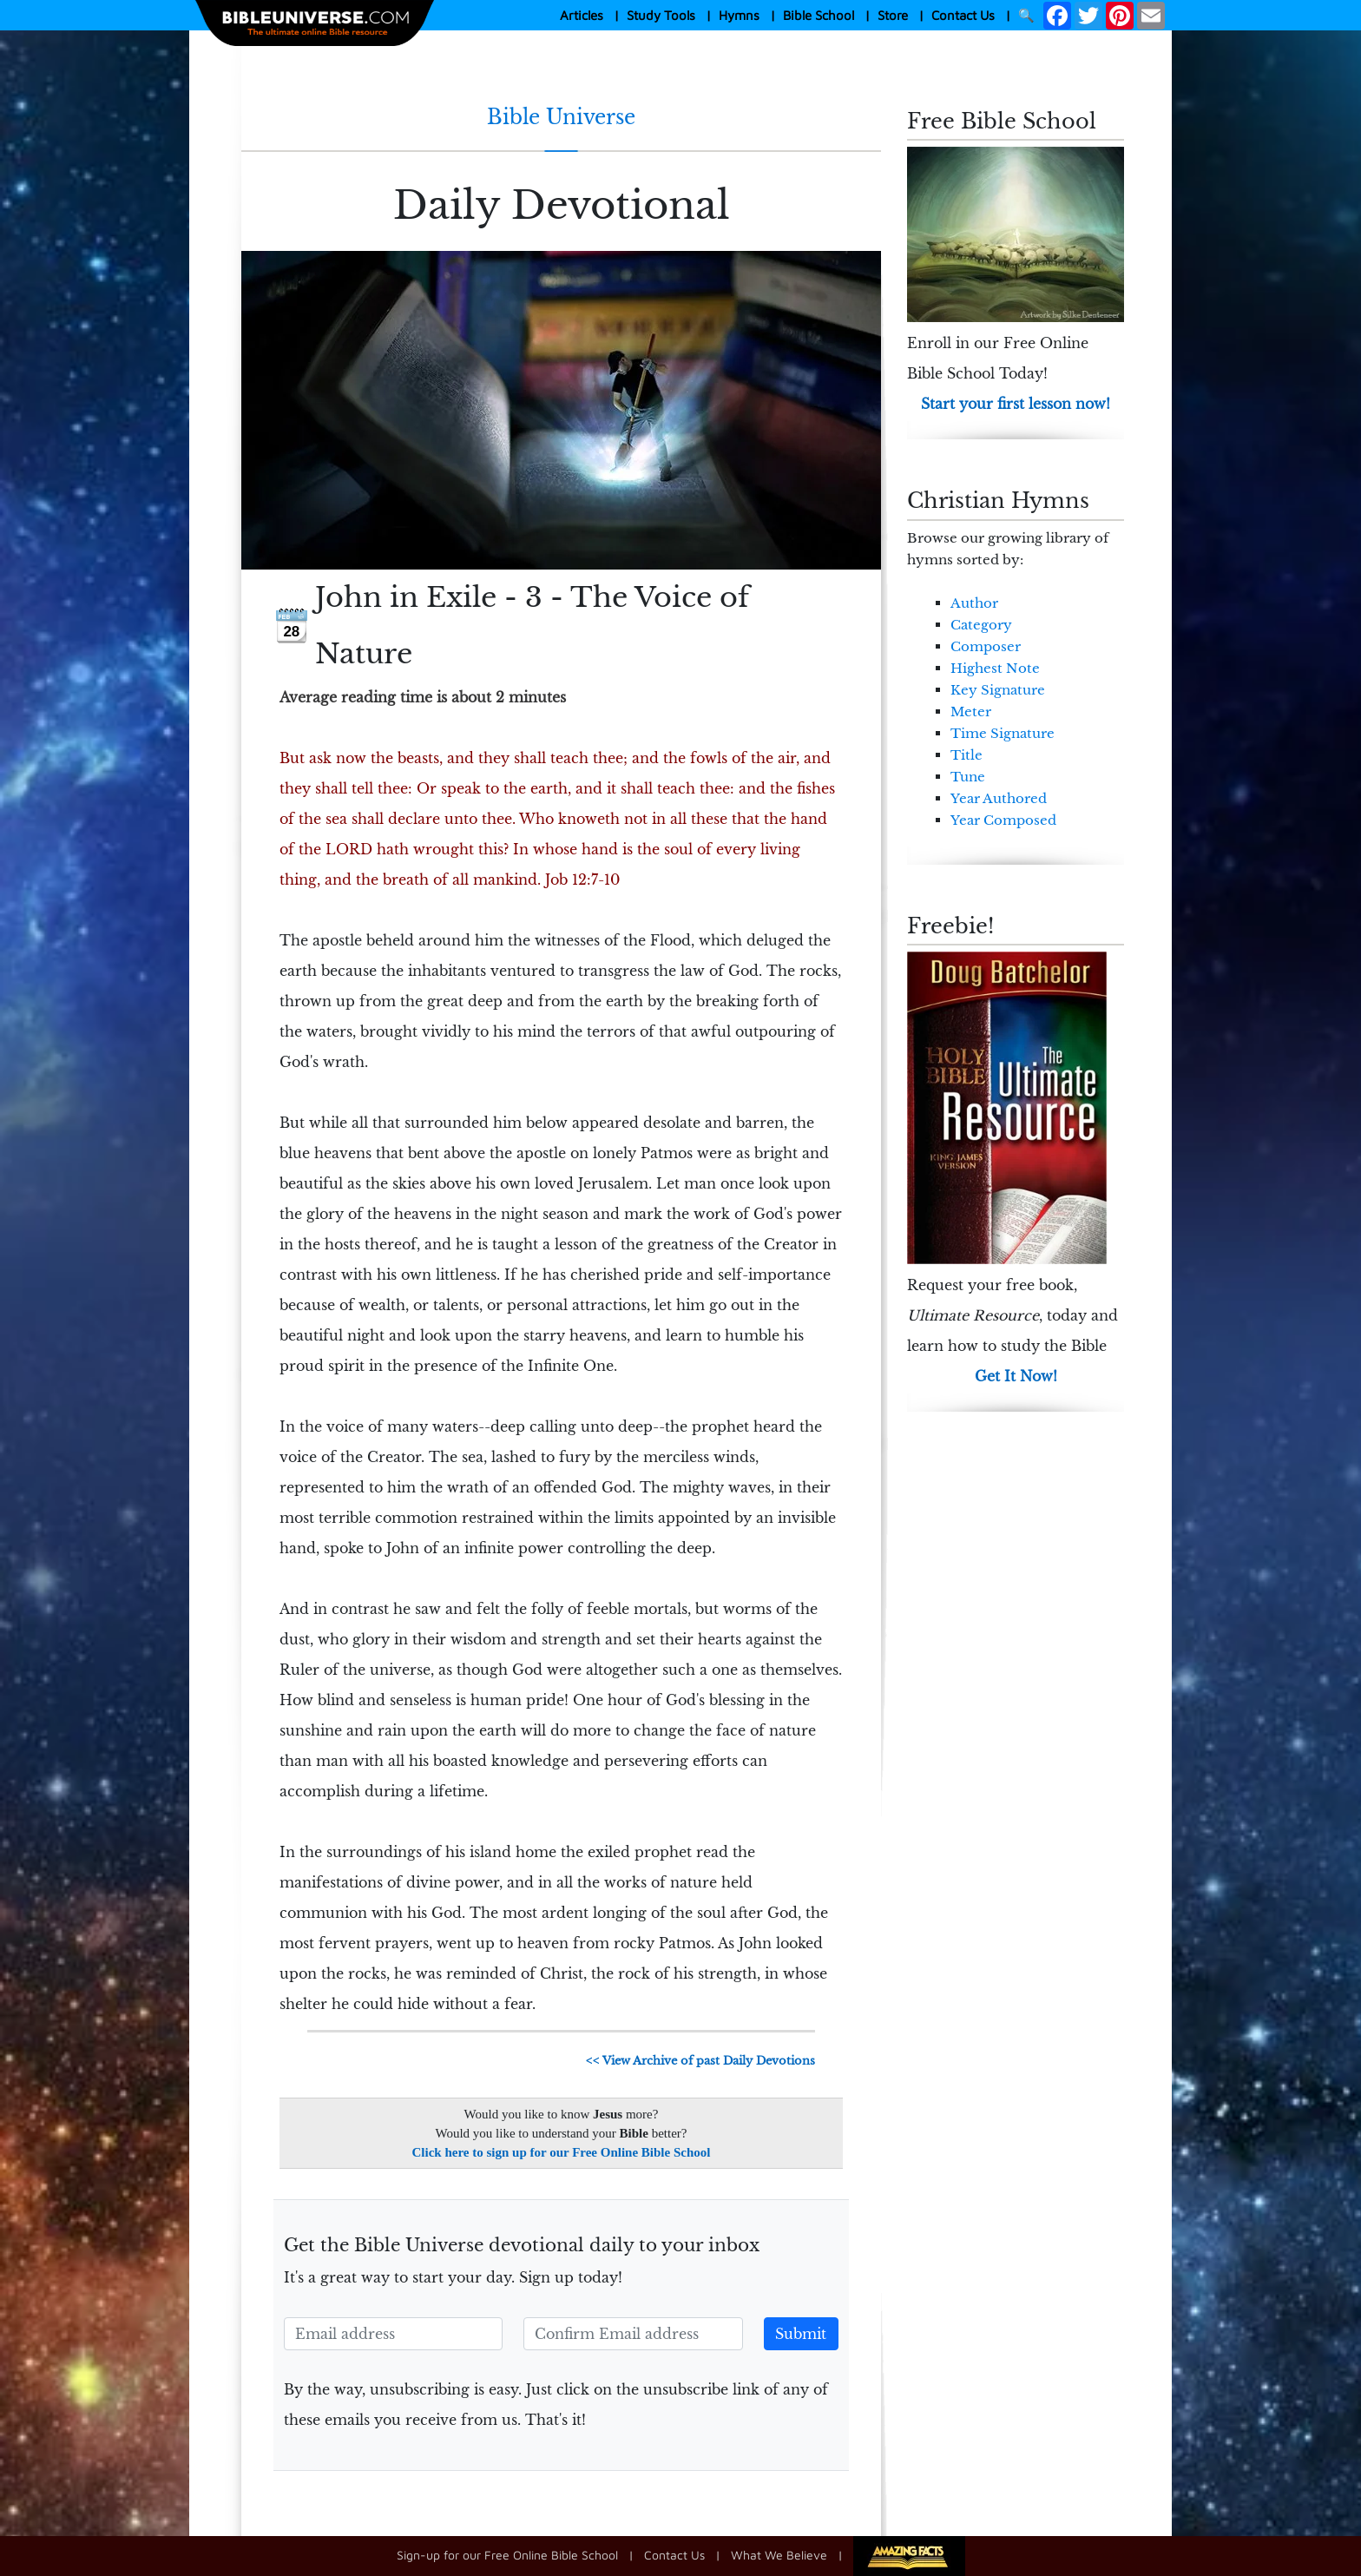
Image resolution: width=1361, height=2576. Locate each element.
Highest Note (995, 668)
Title (966, 755)
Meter (970, 711)
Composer (985, 646)
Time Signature (1002, 733)
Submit (800, 2333)
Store (893, 15)
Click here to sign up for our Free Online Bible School (561, 2152)
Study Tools (661, 15)
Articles (581, 15)
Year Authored (998, 798)
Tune (967, 776)
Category (981, 624)
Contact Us (963, 15)
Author (974, 603)
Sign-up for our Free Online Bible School (507, 2554)
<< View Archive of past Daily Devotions (700, 2060)
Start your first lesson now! (1015, 403)
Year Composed (1003, 820)
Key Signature (997, 690)
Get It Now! (1016, 1376)
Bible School (818, 15)
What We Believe (779, 2554)
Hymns (739, 15)
